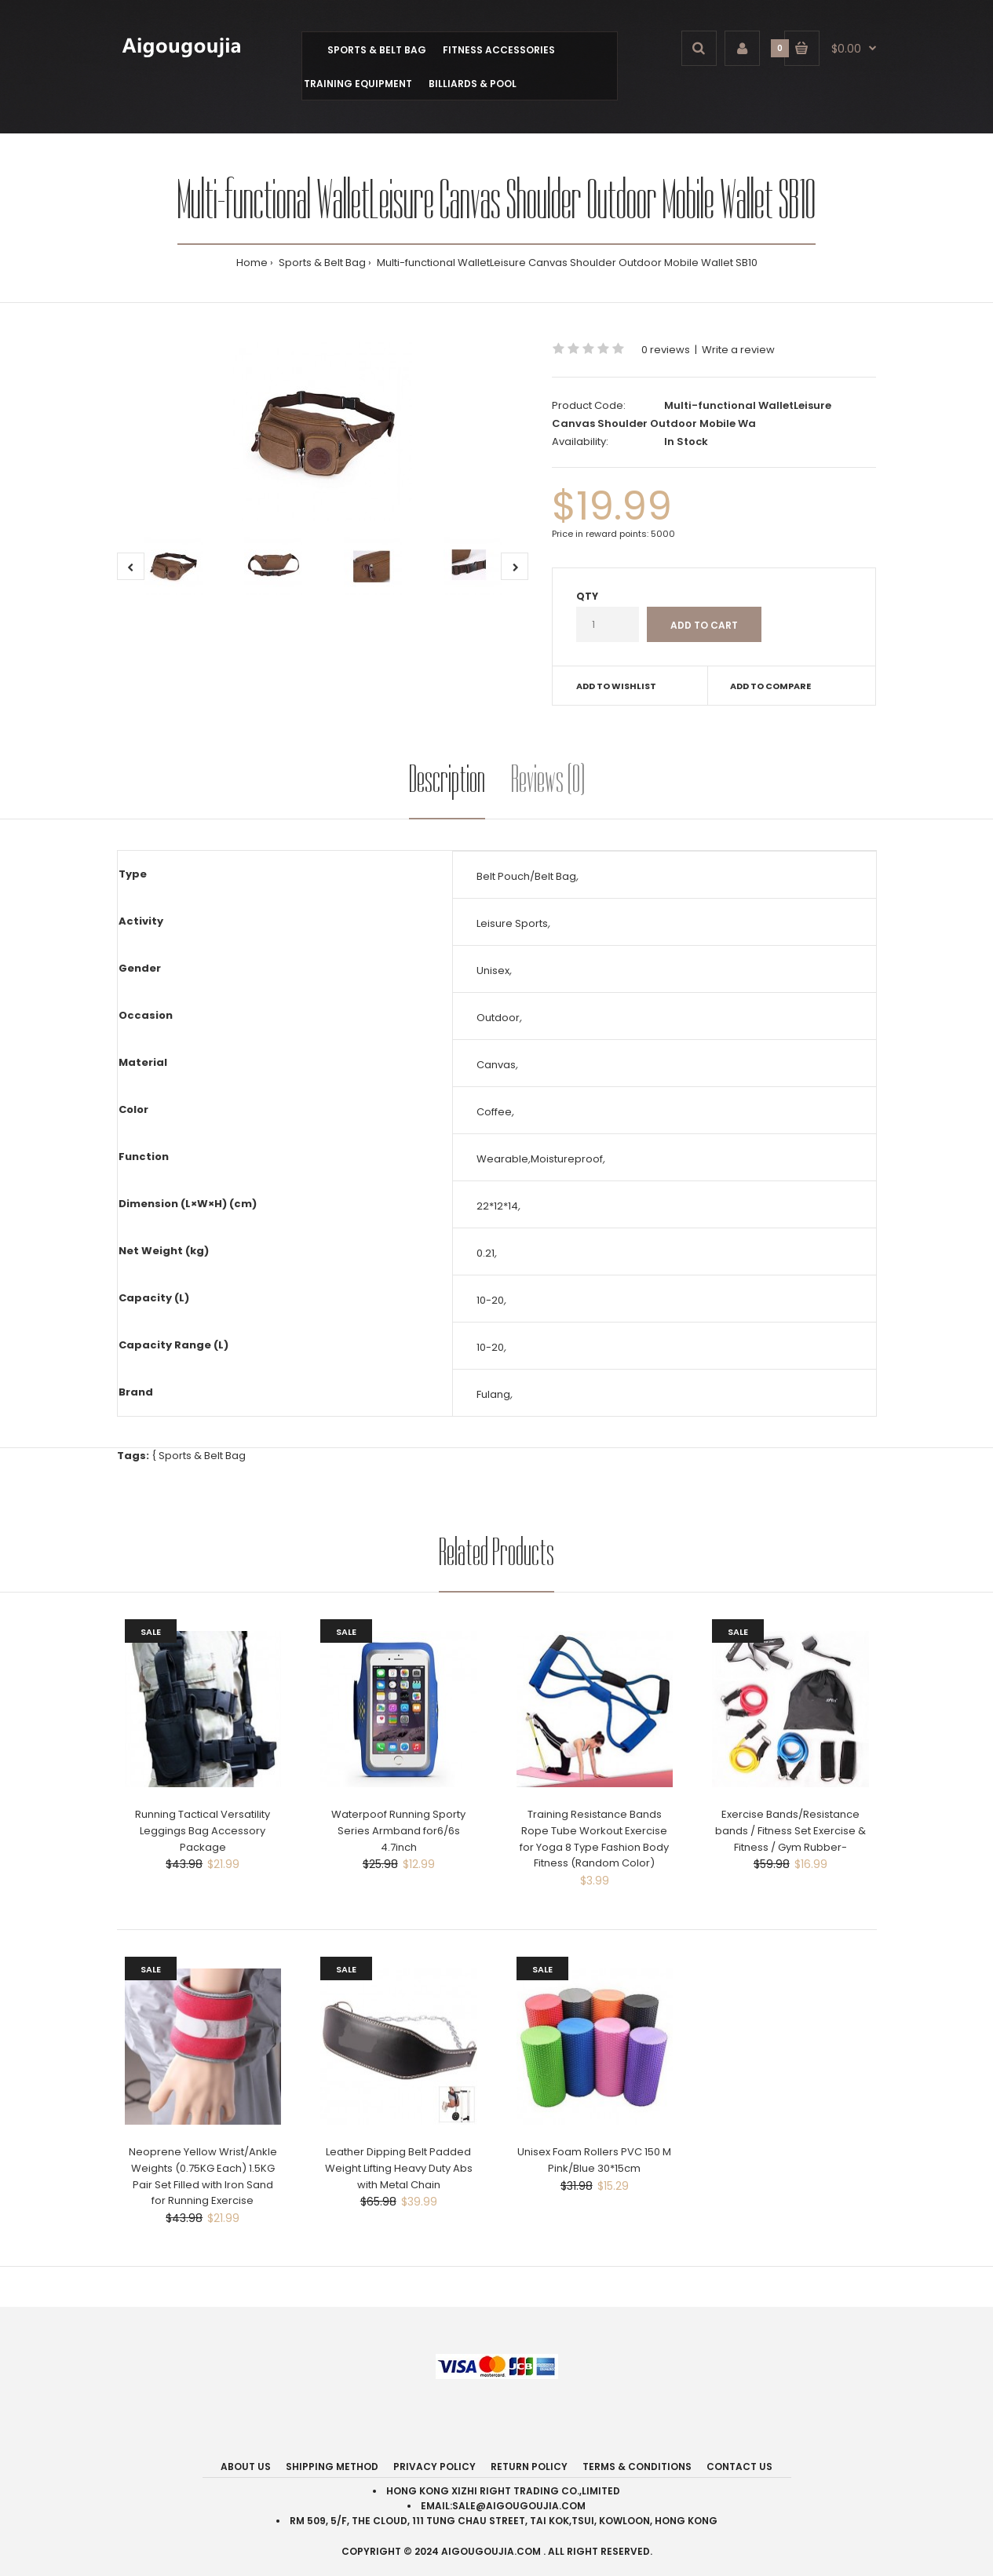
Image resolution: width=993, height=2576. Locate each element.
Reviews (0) (548, 779)
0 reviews (665, 349)
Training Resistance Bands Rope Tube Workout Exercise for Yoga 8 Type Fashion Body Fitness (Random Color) (594, 1838)
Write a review (738, 349)
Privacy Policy (434, 2466)
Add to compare (770, 686)
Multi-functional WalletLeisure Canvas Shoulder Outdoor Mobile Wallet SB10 (566, 262)
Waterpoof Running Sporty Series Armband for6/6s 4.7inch (398, 1831)
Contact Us (739, 2466)
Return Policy (529, 2466)
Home (252, 262)
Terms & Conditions (637, 2466)
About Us (246, 2466)
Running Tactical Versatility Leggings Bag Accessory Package (202, 1831)
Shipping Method (332, 2466)
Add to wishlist (616, 686)
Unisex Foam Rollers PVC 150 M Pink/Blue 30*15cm (594, 2160)
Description (447, 779)
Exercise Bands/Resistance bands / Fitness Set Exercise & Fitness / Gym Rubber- (790, 1831)
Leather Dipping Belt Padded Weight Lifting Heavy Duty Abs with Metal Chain (399, 2168)
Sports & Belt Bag (321, 262)
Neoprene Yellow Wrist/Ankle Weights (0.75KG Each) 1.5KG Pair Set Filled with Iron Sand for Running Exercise (203, 2176)
